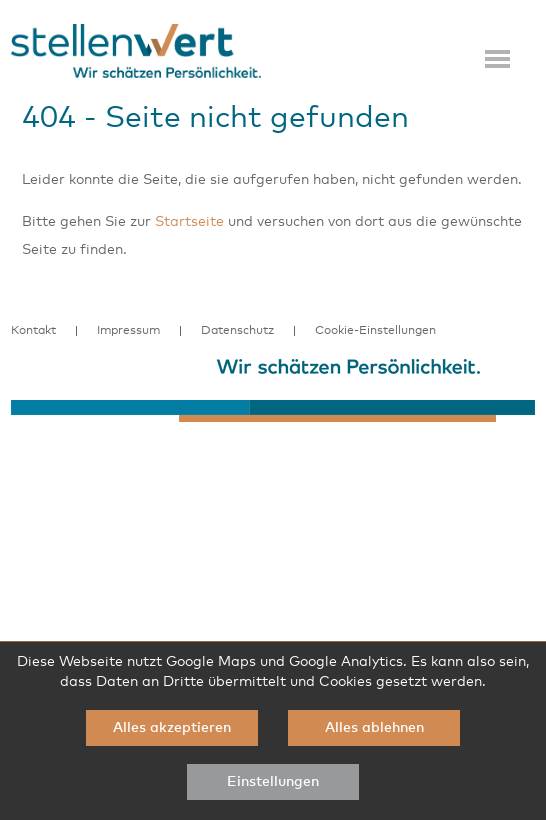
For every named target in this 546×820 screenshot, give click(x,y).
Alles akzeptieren (172, 728)
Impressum (128, 331)
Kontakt (33, 331)
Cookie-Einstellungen (375, 331)
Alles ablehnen (374, 728)
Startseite (189, 222)
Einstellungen (273, 782)
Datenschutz (237, 331)
